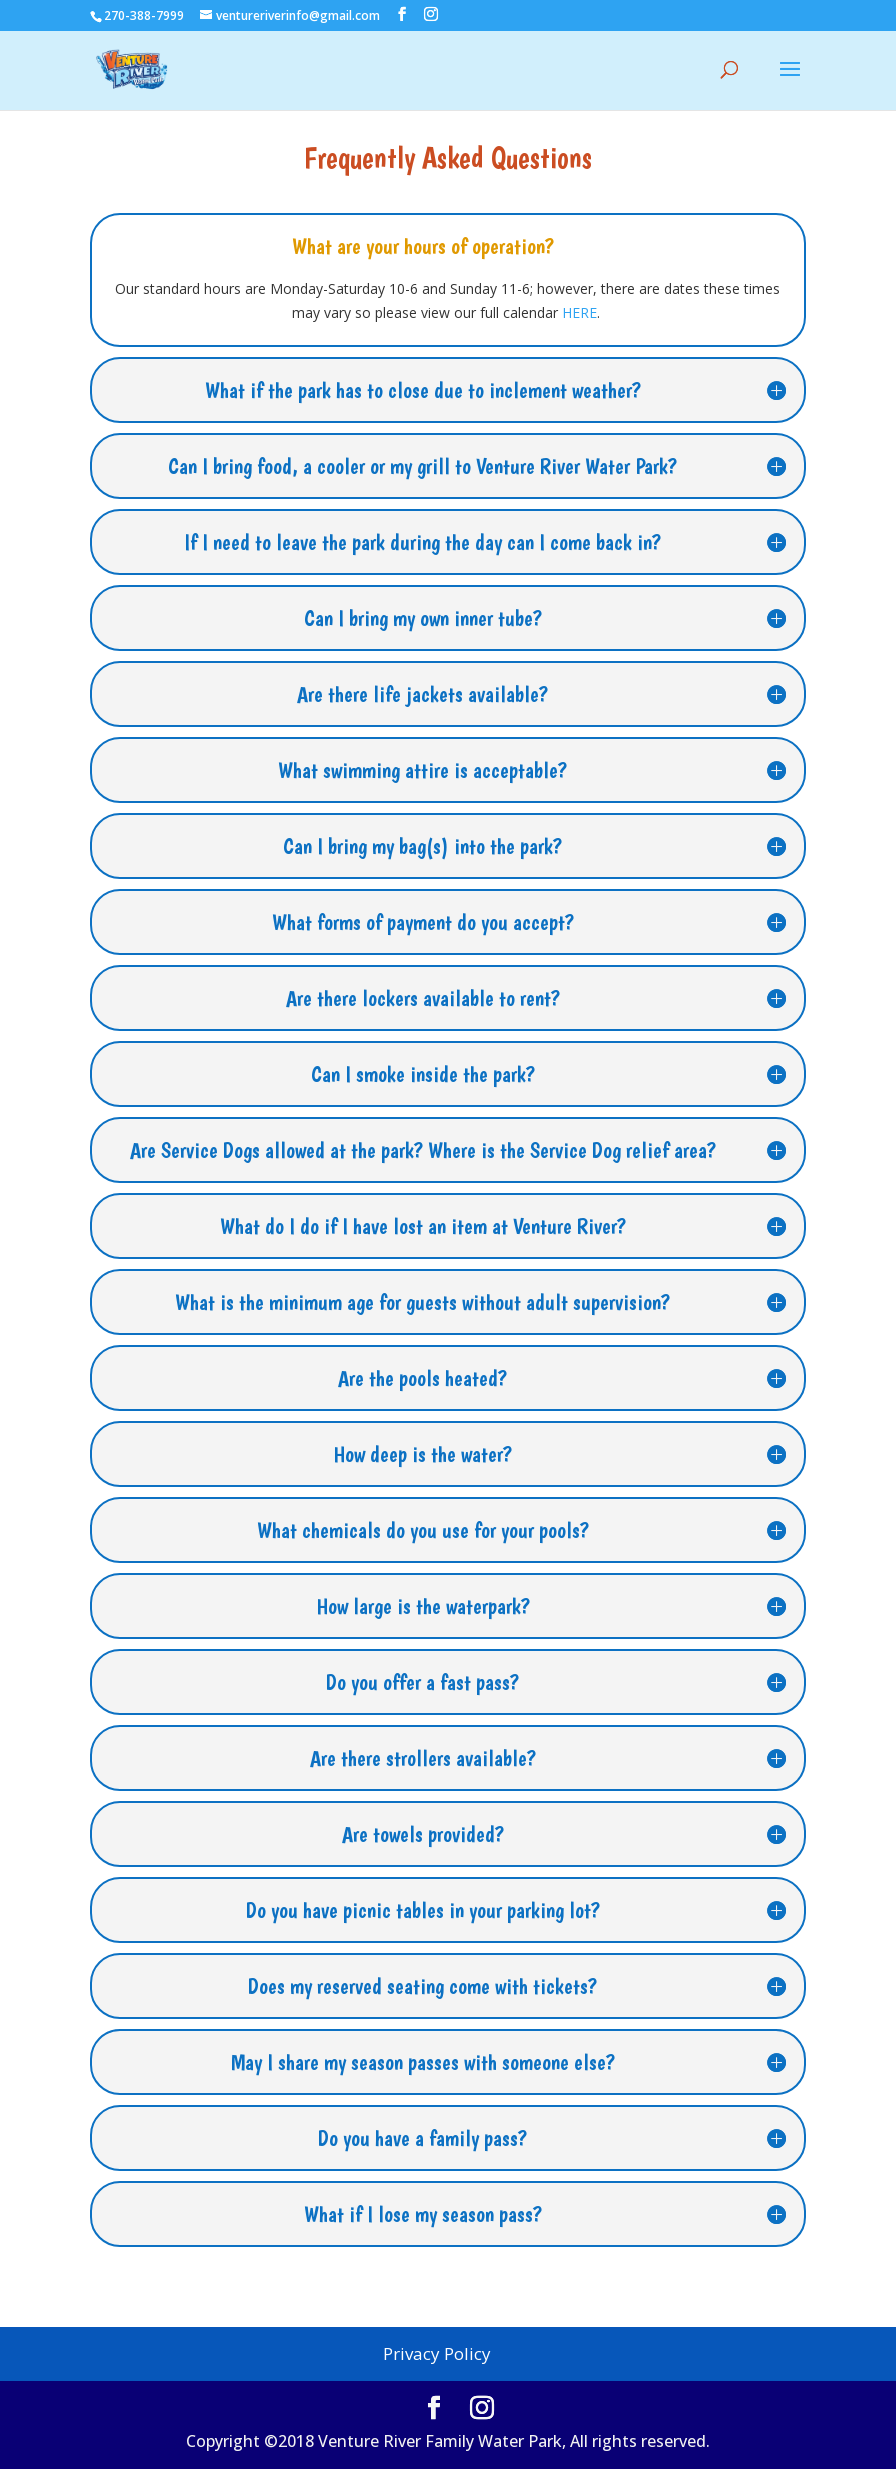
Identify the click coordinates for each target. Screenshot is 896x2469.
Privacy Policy (437, 2353)
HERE (579, 312)
